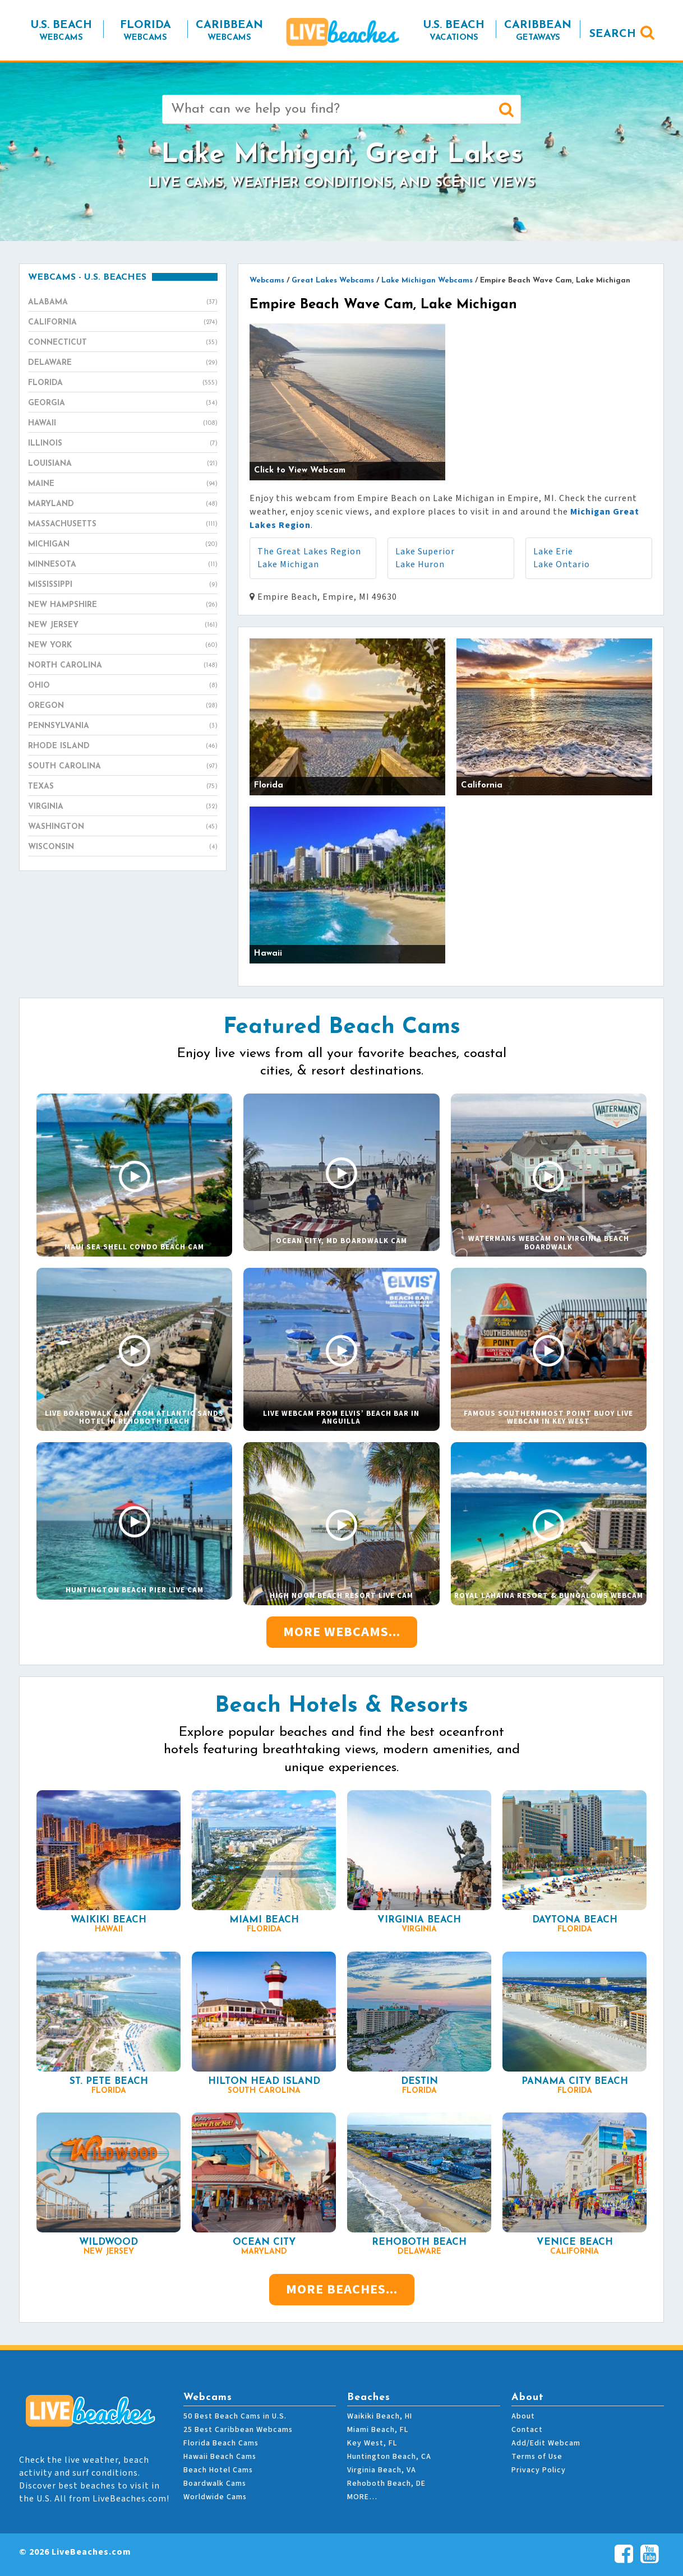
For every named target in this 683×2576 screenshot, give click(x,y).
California (123, 322)
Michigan (123, 544)
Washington (123, 827)
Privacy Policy (538, 2470)
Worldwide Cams (215, 2497)
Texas (123, 786)
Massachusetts (123, 524)
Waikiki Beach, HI (379, 2416)
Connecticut (123, 343)
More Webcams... (341, 1632)
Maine (123, 484)
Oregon (123, 706)
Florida (123, 383)
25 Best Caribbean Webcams (238, 2429)
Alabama (123, 302)
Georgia (123, 403)
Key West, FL (372, 2443)
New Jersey (123, 625)
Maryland (123, 504)
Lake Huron (420, 564)
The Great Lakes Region (309, 551)
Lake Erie (553, 551)
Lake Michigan (288, 564)
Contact (527, 2429)
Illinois (123, 443)
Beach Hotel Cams (218, 2470)
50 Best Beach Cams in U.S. (235, 2416)
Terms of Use (536, 2456)
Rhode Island (123, 746)
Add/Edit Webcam (545, 2443)
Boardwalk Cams (214, 2483)
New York (123, 645)
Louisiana (123, 464)
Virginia (123, 807)
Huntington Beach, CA (389, 2456)
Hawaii (123, 423)
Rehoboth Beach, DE (386, 2483)
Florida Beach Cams (221, 2443)
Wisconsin (123, 847)
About (523, 2416)
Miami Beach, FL (377, 2429)
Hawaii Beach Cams (219, 2456)
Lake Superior (425, 551)
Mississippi (123, 585)
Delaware (123, 363)
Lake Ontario (561, 564)
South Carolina (123, 766)
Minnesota (123, 564)
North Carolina (123, 665)
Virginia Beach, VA (381, 2470)
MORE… (362, 2497)
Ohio (123, 686)
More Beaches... (342, 2289)
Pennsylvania (123, 726)
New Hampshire (123, 605)
